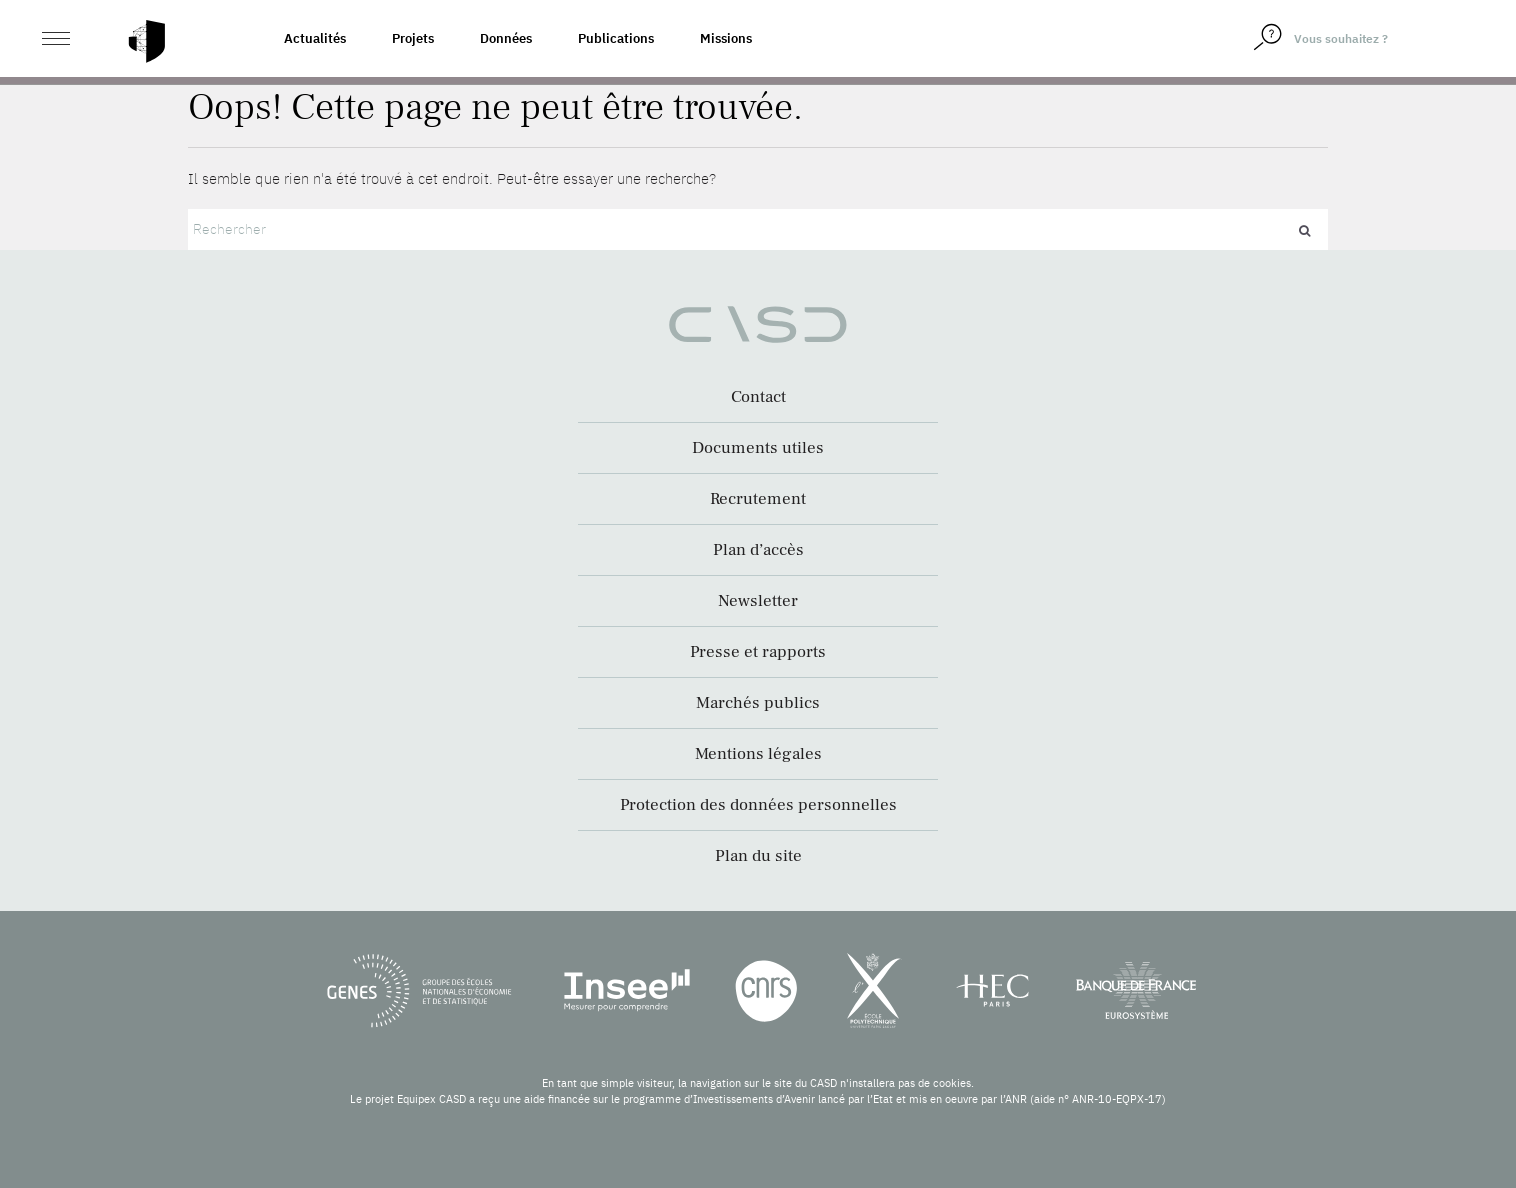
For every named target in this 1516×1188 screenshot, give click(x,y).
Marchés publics (758, 703)
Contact (758, 397)
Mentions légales (758, 754)
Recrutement (758, 499)
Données (506, 38)
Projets (413, 38)
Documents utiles (758, 448)
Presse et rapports (758, 652)
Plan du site (758, 856)
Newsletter (758, 601)
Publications (616, 38)
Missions (726, 38)
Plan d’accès (758, 550)
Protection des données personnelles (758, 805)
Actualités (315, 38)
